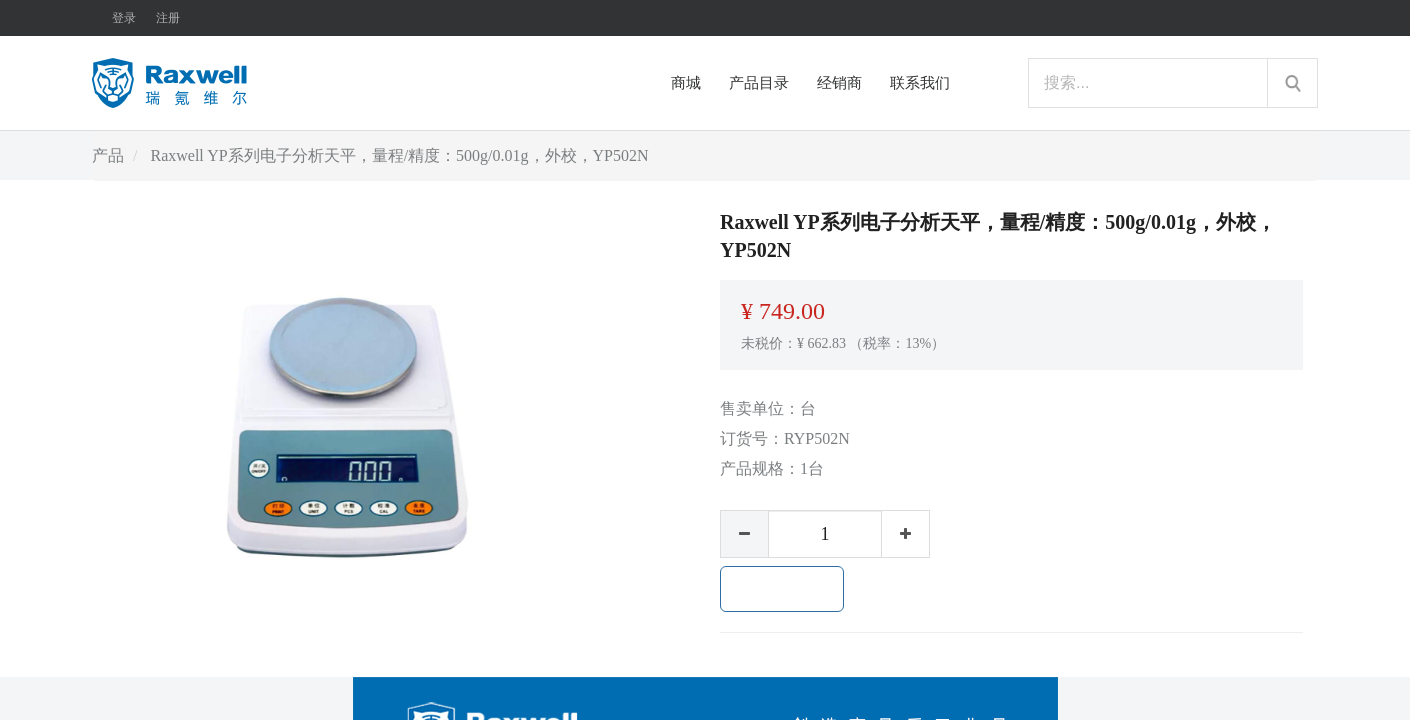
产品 (108, 155)
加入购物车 (782, 589)
